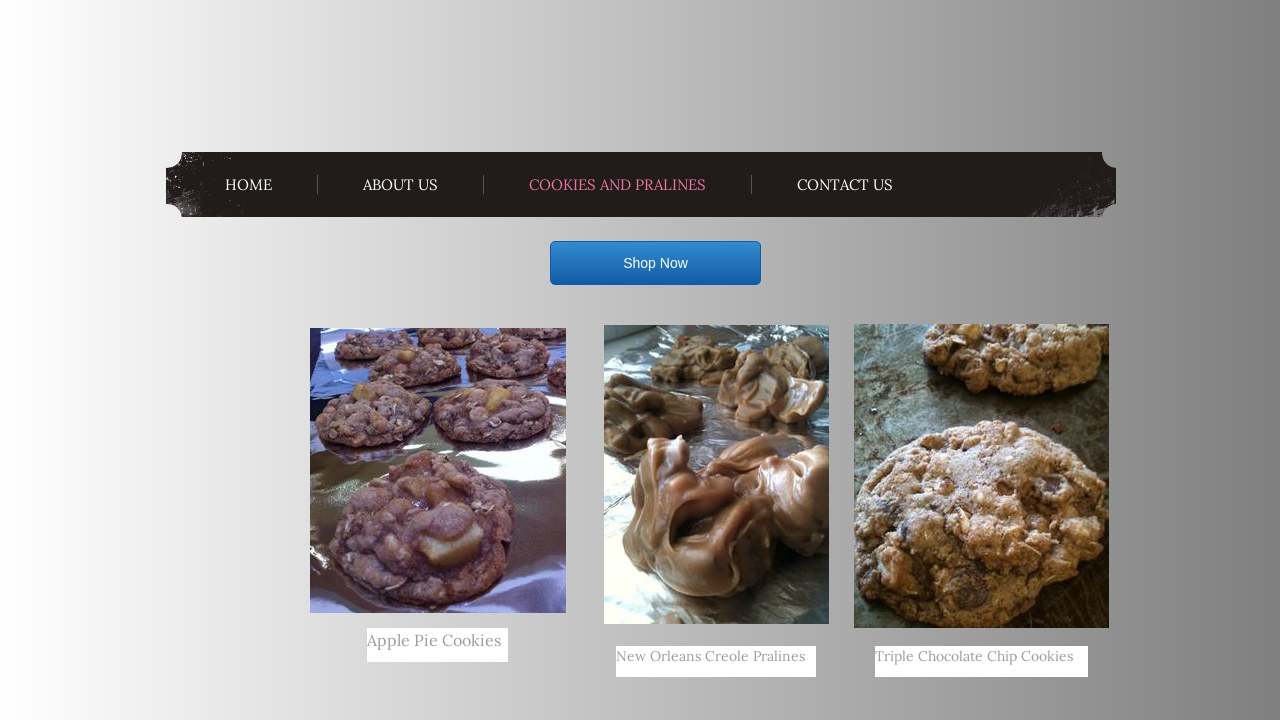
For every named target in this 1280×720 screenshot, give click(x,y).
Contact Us (845, 184)
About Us (400, 184)
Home (248, 184)
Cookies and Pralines (617, 184)
